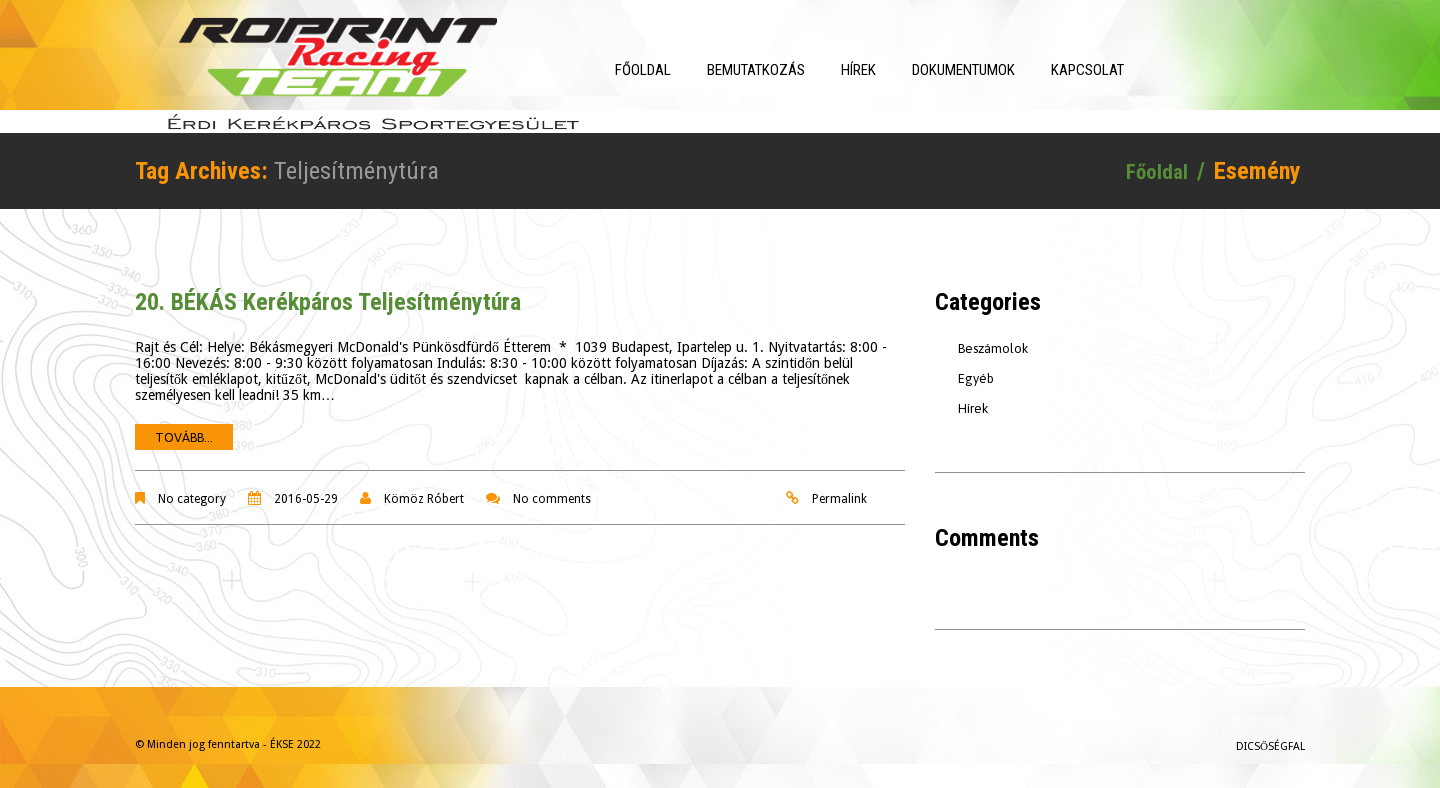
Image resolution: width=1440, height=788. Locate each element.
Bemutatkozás (800, 70)
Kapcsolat (1131, 70)
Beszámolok (993, 337)
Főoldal (687, 70)
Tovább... (184, 426)
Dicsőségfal (1270, 735)
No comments (552, 488)
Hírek (902, 70)
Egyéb (976, 367)
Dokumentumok (1007, 70)
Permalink (839, 488)
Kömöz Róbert (424, 488)
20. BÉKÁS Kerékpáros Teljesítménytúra (328, 291)
